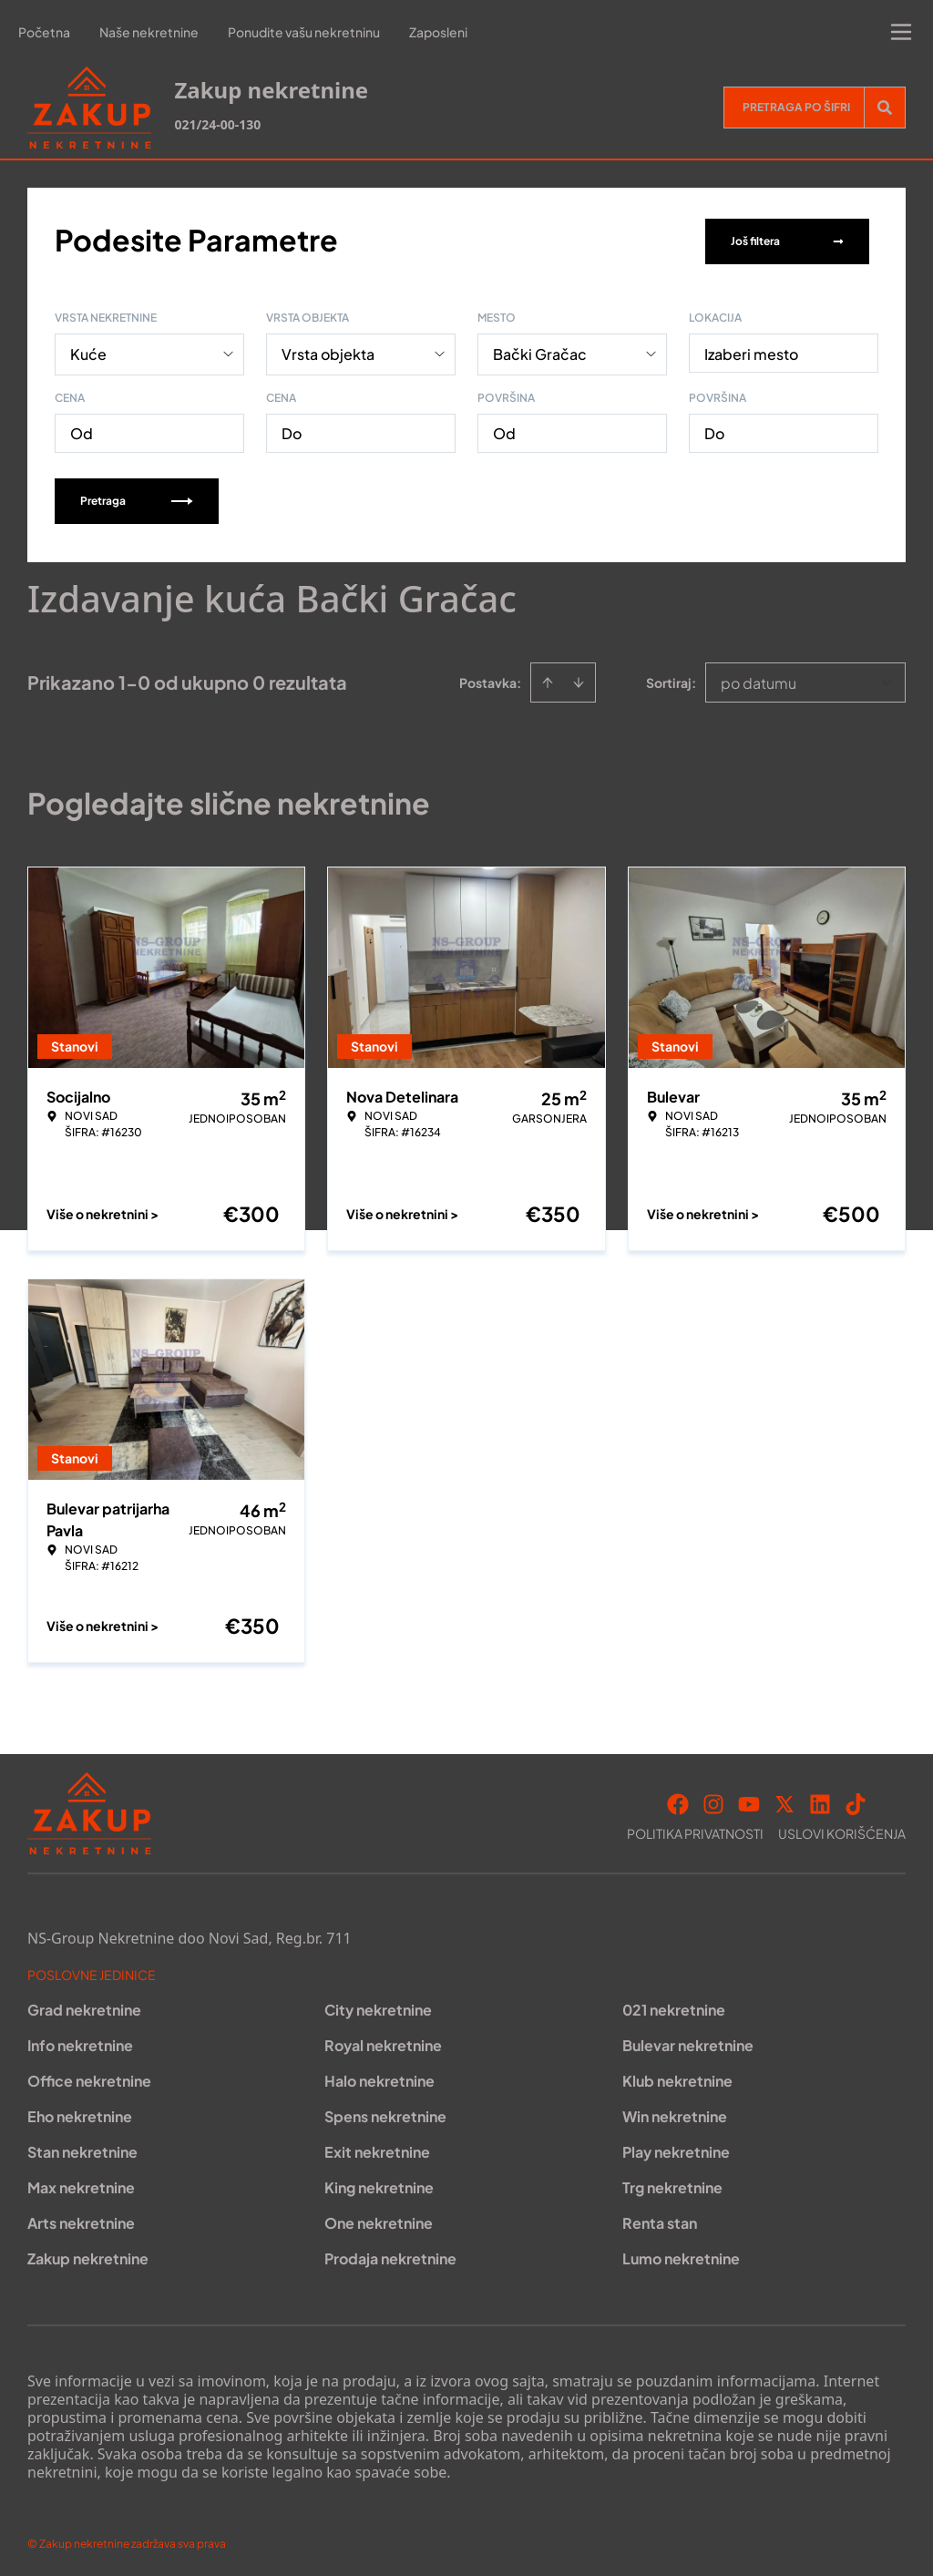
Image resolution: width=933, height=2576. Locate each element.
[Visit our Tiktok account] (855, 1800)
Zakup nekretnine (88, 2254)
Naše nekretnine (149, 32)
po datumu (758, 679)
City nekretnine (378, 2006)
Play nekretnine (676, 2148)
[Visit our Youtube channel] (749, 1800)
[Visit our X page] (784, 1800)
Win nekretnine (674, 2112)
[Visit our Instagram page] (713, 1800)
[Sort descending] (578, 678)
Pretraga (136, 497)
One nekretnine (378, 2219)
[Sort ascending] (547, 678)
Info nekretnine (80, 2041)
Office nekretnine (89, 2077)
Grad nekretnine (84, 2006)
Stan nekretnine (82, 2148)
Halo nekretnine (379, 2077)
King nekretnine (379, 2183)
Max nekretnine (81, 2183)
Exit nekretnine (377, 2148)
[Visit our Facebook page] (678, 1800)
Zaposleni (438, 32)
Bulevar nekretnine (688, 2041)
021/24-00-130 (217, 124)
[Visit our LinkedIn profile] (820, 1800)
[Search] (885, 107)
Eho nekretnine (79, 2112)
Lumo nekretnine (681, 2254)
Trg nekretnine (672, 2183)
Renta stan (659, 2219)
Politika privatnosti (695, 1830)
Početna (44, 32)
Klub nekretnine (677, 2077)
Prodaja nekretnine (390, 2254)
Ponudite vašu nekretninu (304, 32)
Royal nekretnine (383, 2041)
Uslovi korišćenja (842, 1830)
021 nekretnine (673, 2006)
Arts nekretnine (81, 2219)
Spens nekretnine (385, 2112)
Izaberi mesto (751, 350)
